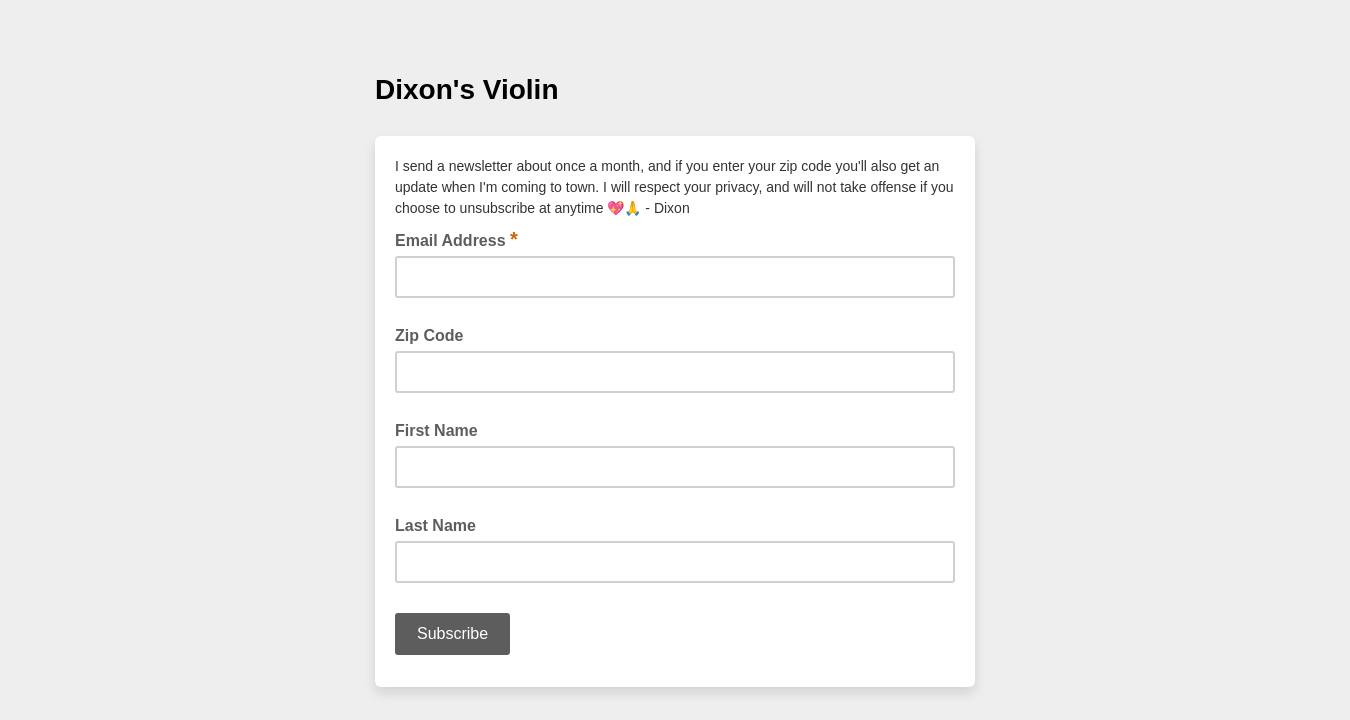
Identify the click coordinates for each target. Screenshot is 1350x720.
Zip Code (429, 335)
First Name (436, 430)
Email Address (456, 239)
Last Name (435, 525)
